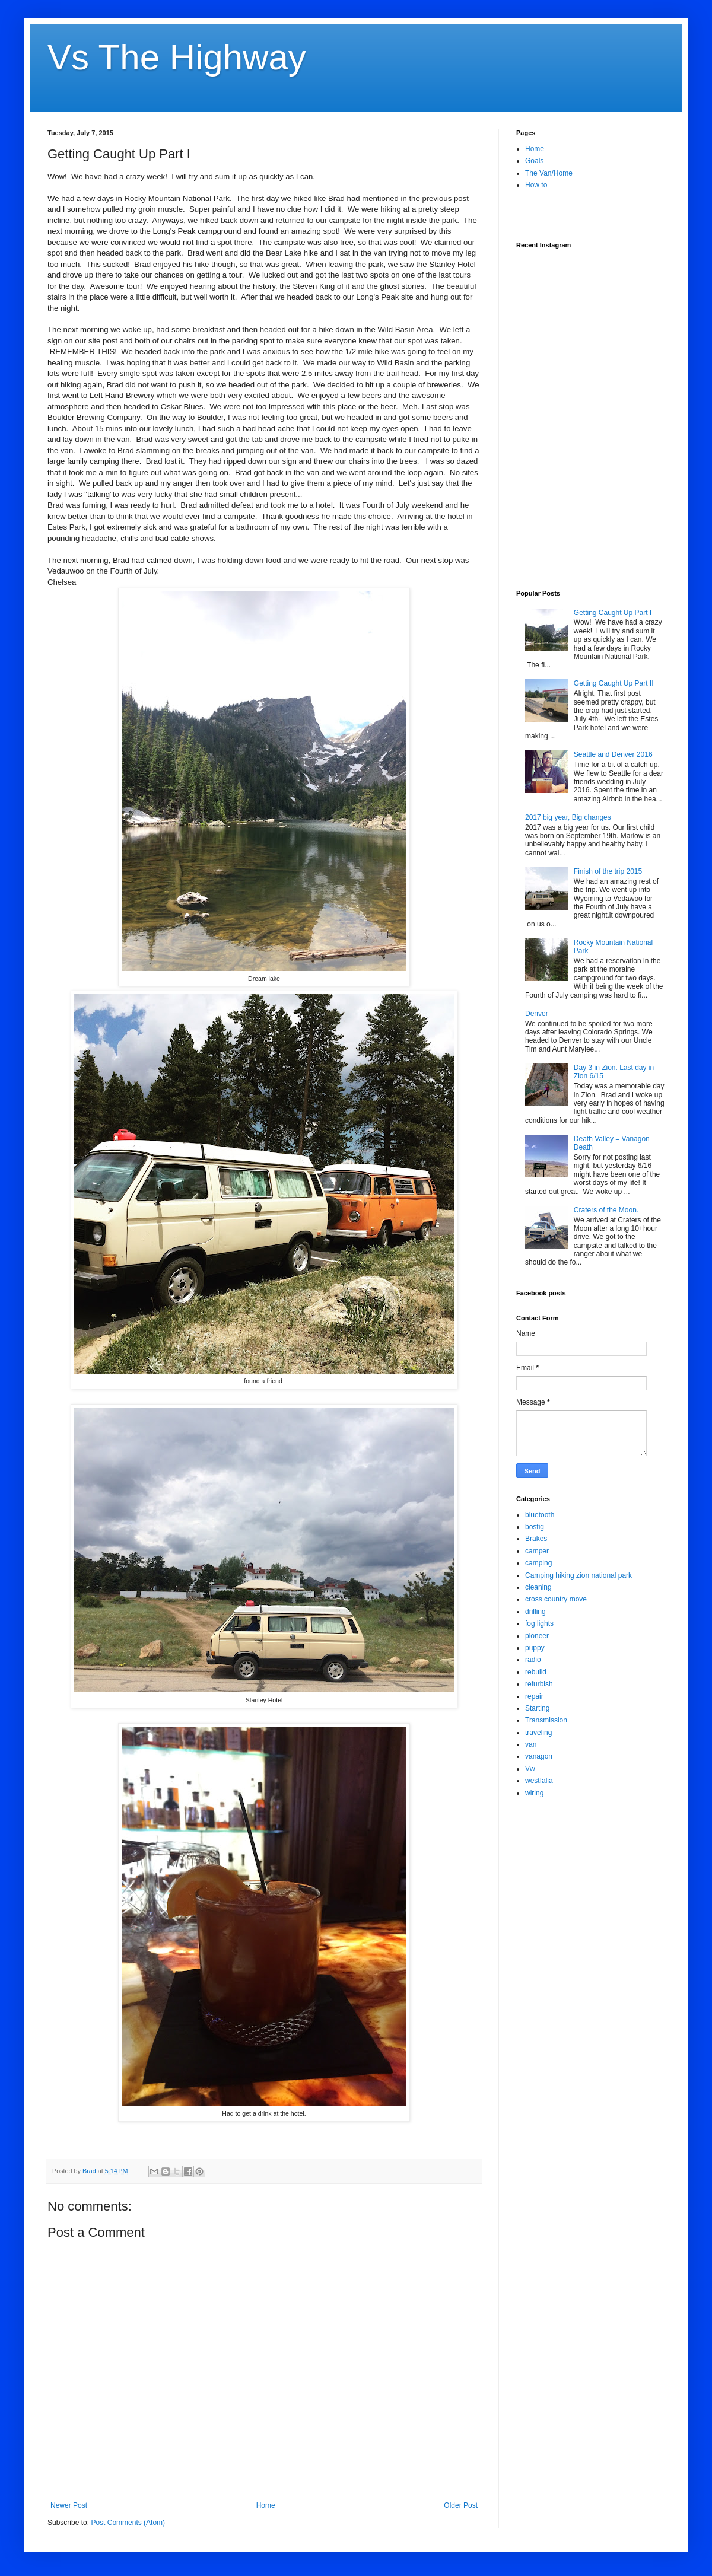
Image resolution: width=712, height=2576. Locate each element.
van (530, 1744)
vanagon (538, 1756)
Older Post (461, 2505)
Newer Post (68, 2505)
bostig (534, 1527)
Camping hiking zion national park (578, 1575)
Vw (530, 1769)
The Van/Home (549, 173)
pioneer (537, 1636)
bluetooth (539, 1515)
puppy (535, 1648)
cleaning (538, 1587)
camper (537, 1551)
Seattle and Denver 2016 (613, 754)
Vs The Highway (176, 57)
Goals (534, 161)
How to (536, 185)
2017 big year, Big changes (568, 817)
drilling (535, 1611)
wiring (534, 1793)
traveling (538, 1732)
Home (265, 2505)
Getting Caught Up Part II (614, 683)
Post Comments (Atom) (128, 2522)
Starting (537, 1708)
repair (534, 1696)
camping (538, 1563)
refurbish (539, 1684)
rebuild (535, 1672)
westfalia (539, 1780)
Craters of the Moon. (606, 1210)
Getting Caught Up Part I (612, 613)
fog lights (539, 1623)
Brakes (536, 1538)
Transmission (546, 1720)
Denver (536, 1014)
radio (533, 1659)
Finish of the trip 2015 (608, 871)
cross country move (556, 1599)
